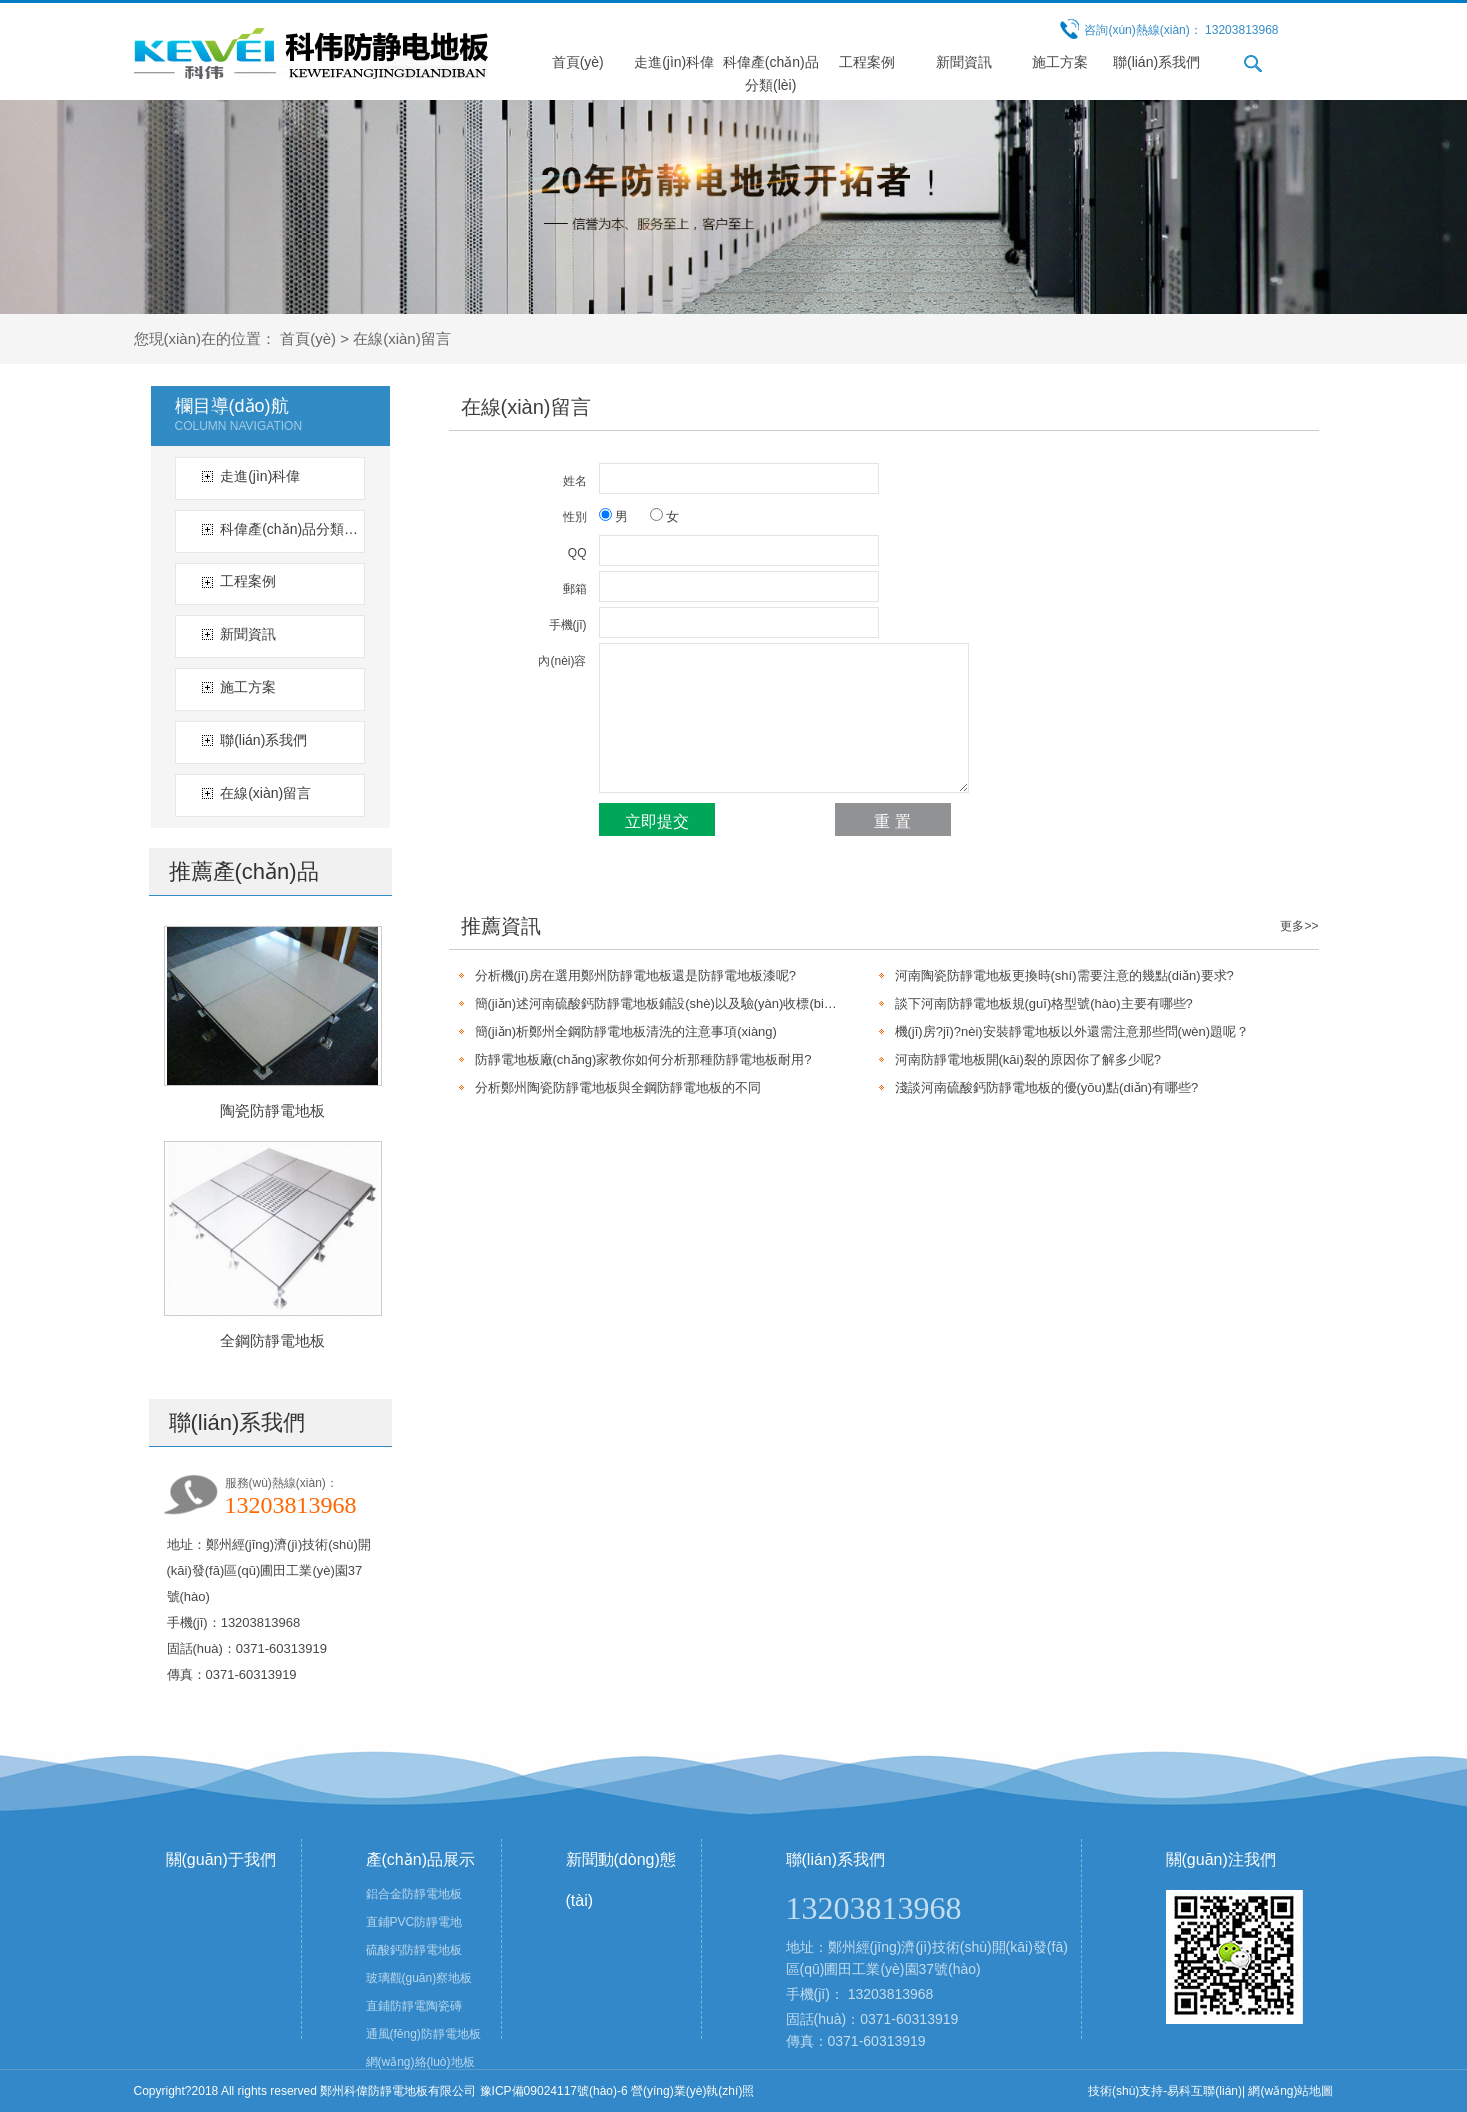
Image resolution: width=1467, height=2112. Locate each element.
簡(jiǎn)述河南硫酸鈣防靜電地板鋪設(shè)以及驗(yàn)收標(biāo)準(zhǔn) (657, 1003)
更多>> (1299, 926)
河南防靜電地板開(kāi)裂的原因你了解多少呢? (1028, 1059)
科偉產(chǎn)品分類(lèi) (289, 529)
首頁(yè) (578, 62)
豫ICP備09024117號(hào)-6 (554, 2091)
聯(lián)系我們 (1156, 62)
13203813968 (891, 1994)
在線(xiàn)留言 (402, 338)
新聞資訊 (964, 62)
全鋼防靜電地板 (272, 1340)
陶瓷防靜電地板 (272, 1110)
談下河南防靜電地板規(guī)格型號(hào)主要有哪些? (1044, 1003)
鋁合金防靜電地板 (414, 1894)
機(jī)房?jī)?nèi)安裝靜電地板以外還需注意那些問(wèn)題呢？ (1072, 1031)
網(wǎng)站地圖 (1290, 2091)
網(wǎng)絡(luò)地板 (420, 2062)
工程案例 (867, 62)
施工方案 (1060, 62)
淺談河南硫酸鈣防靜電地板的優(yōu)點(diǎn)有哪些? (1047, 1087)
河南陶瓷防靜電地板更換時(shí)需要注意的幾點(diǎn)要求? (1064, 975)
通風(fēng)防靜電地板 (423, 2034)
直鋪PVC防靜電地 (414, 1922)
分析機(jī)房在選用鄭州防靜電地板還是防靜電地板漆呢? (635, 975)
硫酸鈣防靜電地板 (414, 1950)
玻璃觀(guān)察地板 (419, 1978)
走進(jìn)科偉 (674, 62)
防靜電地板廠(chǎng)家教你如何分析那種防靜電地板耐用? (643, 1059)
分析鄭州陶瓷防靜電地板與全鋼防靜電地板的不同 (618, 1087)
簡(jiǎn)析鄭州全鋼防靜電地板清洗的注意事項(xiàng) (626, 1031)
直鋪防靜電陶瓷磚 (414, 2006)
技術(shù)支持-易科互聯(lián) (1165, 2091)
